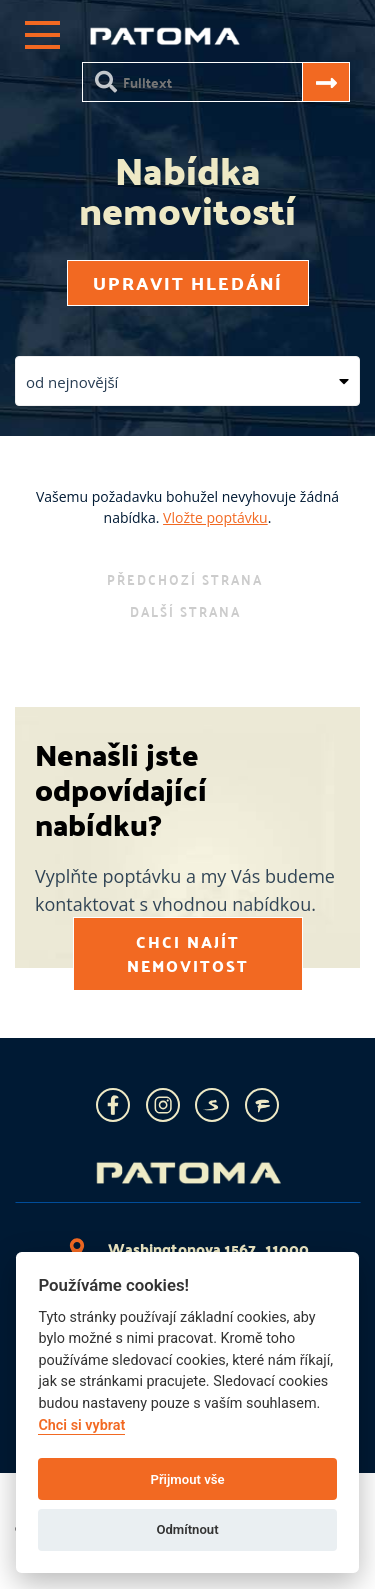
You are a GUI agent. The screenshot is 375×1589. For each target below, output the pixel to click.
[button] (187, 381)
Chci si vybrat (81, 1425)
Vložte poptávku (215, 517)
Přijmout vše (187, 1479)
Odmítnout (187, 1529)
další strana (185, 611)
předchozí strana (185, 579)
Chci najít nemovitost (188, 953)
